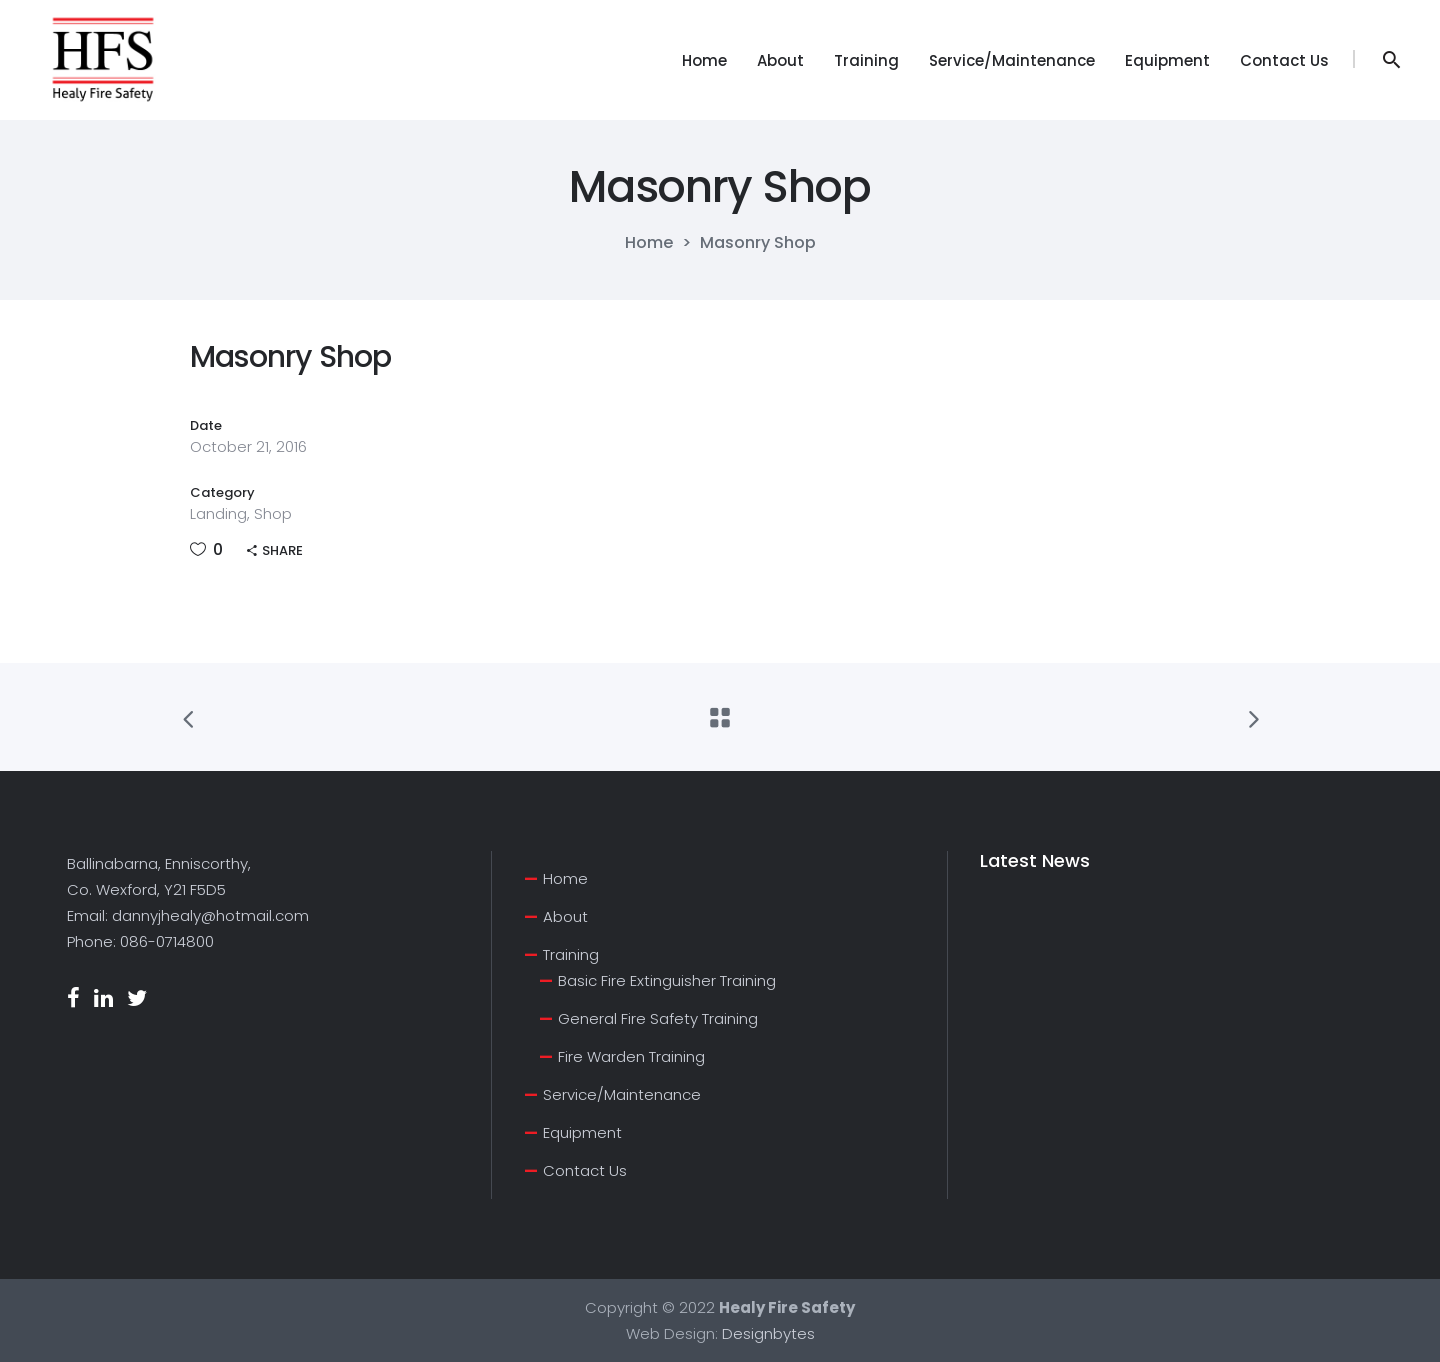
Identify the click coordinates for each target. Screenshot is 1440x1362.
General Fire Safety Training (658, 1018)
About (565, 916)
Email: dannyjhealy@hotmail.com (188, 915)
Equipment (582, 1132)
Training (571, 954)
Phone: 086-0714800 (140, 941)
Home (649, 243)
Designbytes (768, 1333)
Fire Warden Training (631, 1056)
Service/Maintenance (622, 1094)
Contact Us (585, 1170)
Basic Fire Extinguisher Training (667, 980)
